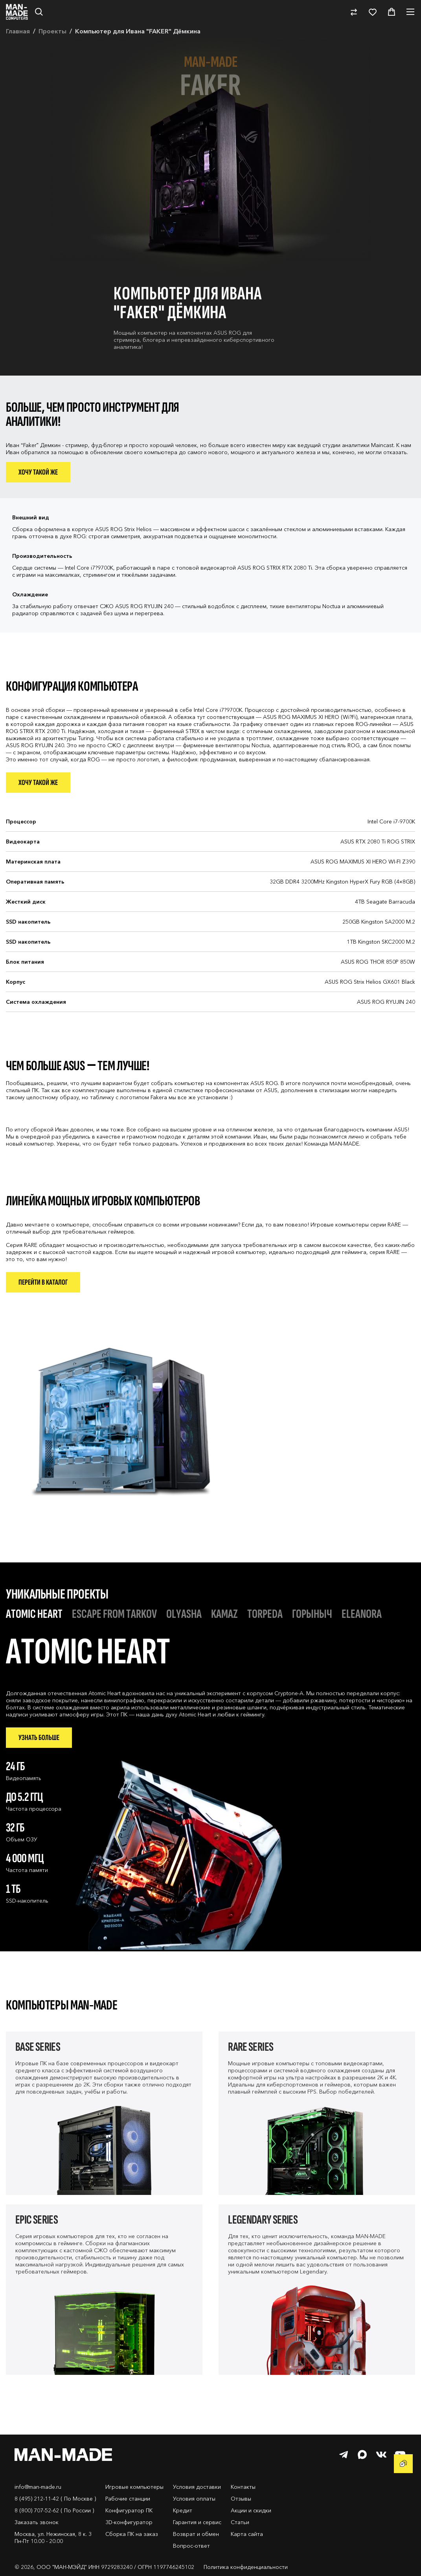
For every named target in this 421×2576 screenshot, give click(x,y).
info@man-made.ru (38, 2486)
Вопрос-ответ (191, 2545)
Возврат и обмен (196, 2533)
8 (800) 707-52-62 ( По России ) (54, 2510)
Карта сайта (247, 2533)
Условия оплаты (194, 2498)
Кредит (182, 2510)
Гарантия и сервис (197, 2522)
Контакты (243, 2486)
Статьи (240, 2522)
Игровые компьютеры (134, 2486)
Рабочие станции (127, 2498)
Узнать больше (38, 1737)
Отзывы (241, 2498)
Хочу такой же (38, 472)
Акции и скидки (251, 2510)
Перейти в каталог (43, 1282)
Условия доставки (197, 2486)
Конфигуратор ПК (129, 2510)
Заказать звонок (37, 2522)
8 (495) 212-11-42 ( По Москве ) (55, 2498)
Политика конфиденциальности (246, 2566)
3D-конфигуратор (129, 2522)
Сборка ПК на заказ (131, 2533)
